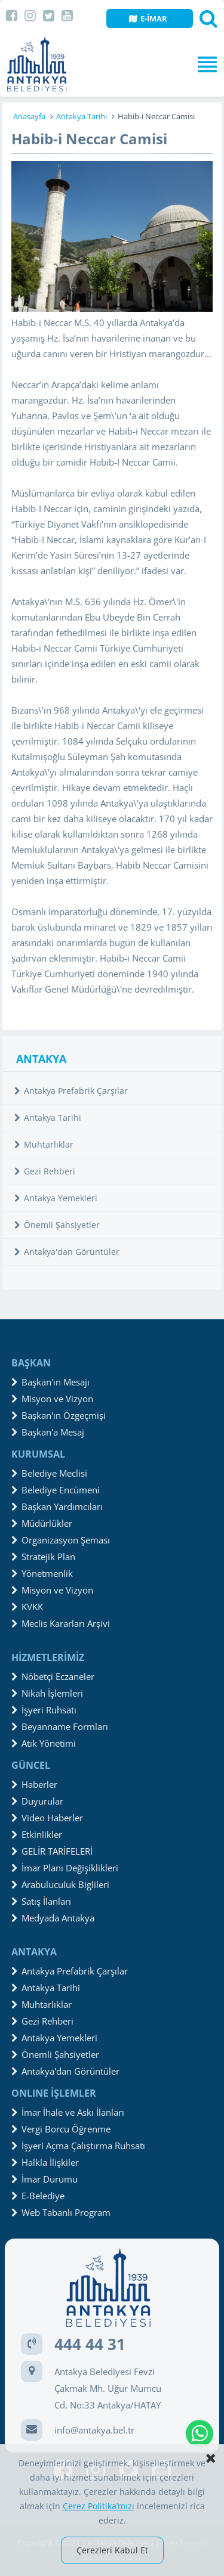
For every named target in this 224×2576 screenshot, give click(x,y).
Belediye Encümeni (55, 1490)
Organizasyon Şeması (60, 1540)
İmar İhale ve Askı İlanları (67, 2112)
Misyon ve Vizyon (52, 1399)
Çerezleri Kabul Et (112, 2550)
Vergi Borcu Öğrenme (61, 2129)
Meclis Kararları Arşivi (60, 1623)
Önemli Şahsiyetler (57, 1224)
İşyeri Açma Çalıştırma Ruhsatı (78, 2146)
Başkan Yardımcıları (57, 1506)
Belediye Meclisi (49, 1473)
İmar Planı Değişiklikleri (64, 1868)
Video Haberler (47, 1818)
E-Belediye (38, 2196)
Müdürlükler (41, 1523)
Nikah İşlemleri (47, 1693)
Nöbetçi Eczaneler (52, 1676)
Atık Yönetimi (43, 1743)
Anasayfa (29, 116)
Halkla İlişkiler (45, 2162)
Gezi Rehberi (44, 1171)
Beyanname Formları (59, 1726)
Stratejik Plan (43, 1557)
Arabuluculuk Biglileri (60, 1884)
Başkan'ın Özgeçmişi (58, 1415)
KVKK (27, 1607)
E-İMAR (148, 18)
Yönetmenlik (42, 1573)
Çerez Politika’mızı (98, 2506)
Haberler (34, 1784)
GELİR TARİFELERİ (52, 1851)
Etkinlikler (36, 1834)
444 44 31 (89, 2344)
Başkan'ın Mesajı (50, 1382)
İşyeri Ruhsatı (43, 1710)
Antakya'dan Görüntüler (66, 1251)
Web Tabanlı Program (61, 2212)
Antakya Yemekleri (55, 1198)
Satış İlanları (41, 1901)
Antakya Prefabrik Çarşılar (71, 1090)
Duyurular (37, 1801)
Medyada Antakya (52, 1918)
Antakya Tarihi (81, 116)
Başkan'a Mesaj (47, 1432)
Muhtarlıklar (43, 1144)
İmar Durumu (44, 2179)
